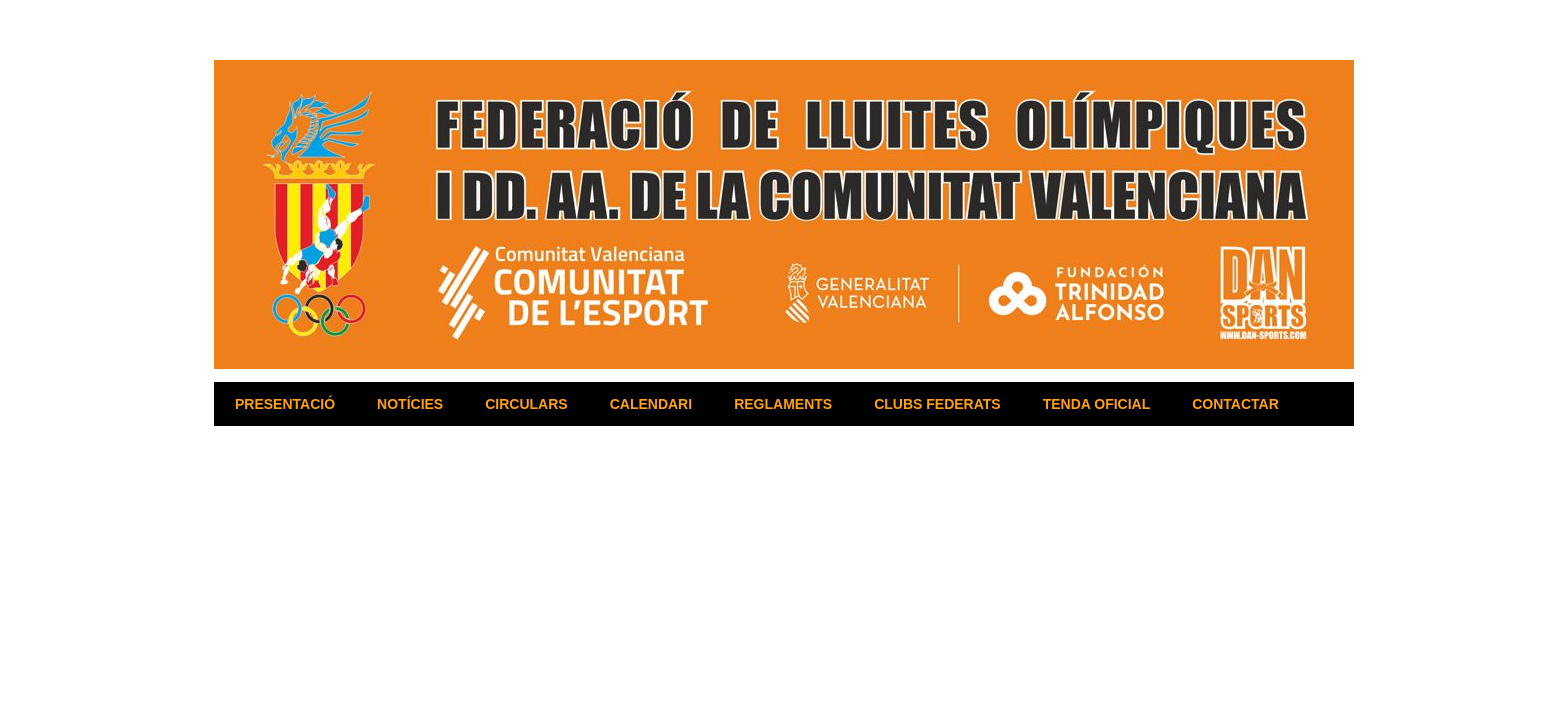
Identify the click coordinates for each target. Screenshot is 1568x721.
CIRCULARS (526, 404)
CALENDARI (651, 404)
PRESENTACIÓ (285, 404)
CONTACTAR (1235, 404)
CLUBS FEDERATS (937, 404)
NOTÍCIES (410, 404)
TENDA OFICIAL (1097, 404)
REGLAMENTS (783, 404)
